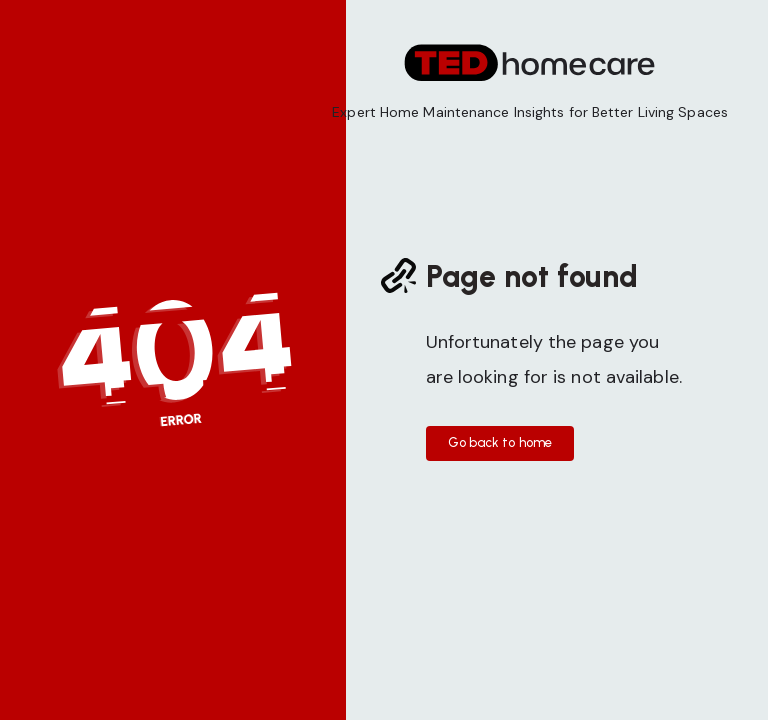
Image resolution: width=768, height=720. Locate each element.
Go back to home (500, 442)
